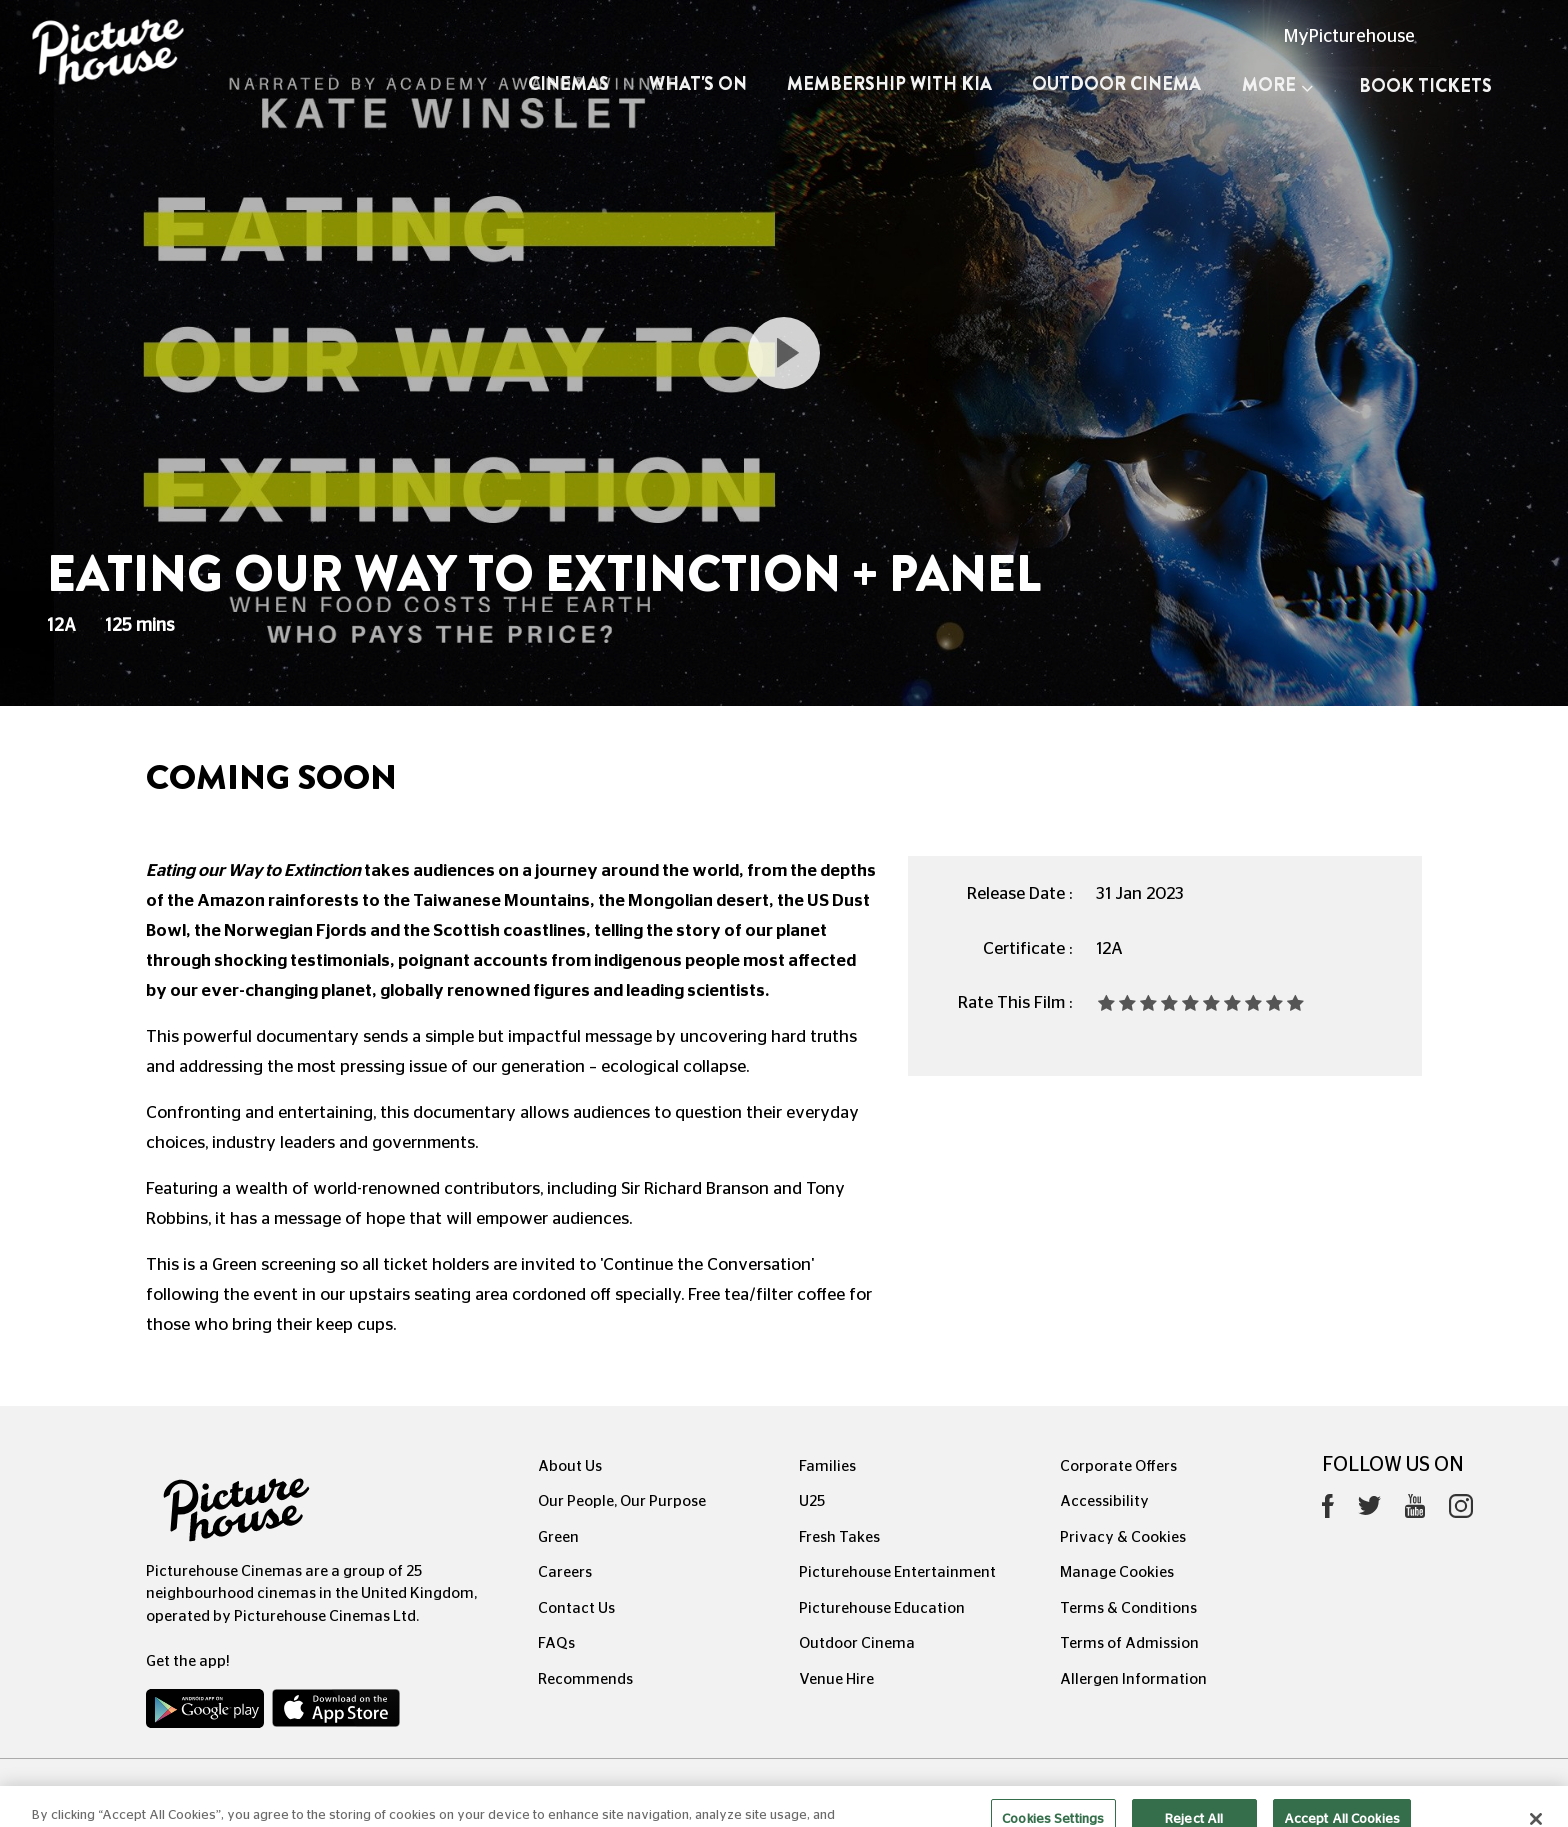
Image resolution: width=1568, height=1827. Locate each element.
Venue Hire (836, 1679)
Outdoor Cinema (1116, 84)
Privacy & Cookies (1123, 1537)
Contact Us (576, 1608)
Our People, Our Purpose (622, 1501)
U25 (812, 1501)
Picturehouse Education (882, 1608)
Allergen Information (1133, 1679)
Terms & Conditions (1128, 1608)
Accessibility (1104, 1501)
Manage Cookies (1117, 1572)
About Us (570, 1466)
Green (558, 1537)
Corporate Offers (1118, 1466)
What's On (698, 84)
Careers (565, 1572)
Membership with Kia (889, 84)
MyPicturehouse (1349, 37)
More (1277, 85)
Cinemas (568, 84)
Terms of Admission (1129, 1643)
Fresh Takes (839, 1537)
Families (827, 1466)
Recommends (585, 1679)
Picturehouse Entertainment (897, 1572)
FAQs (556, 1643)
